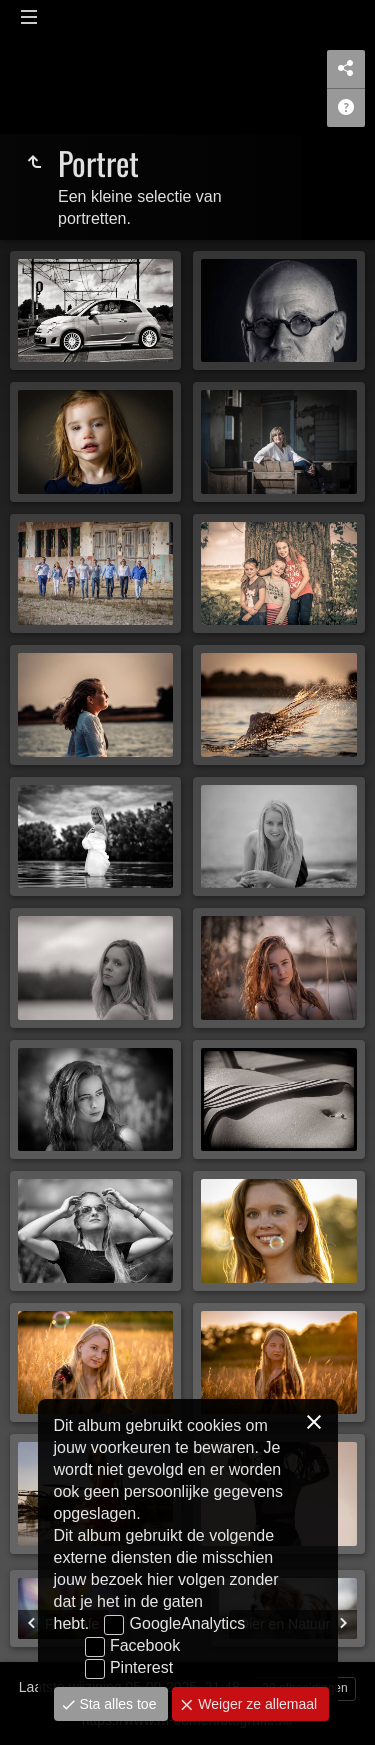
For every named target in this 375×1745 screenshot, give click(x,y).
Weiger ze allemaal (255, 1704)
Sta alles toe (116, 1704)
